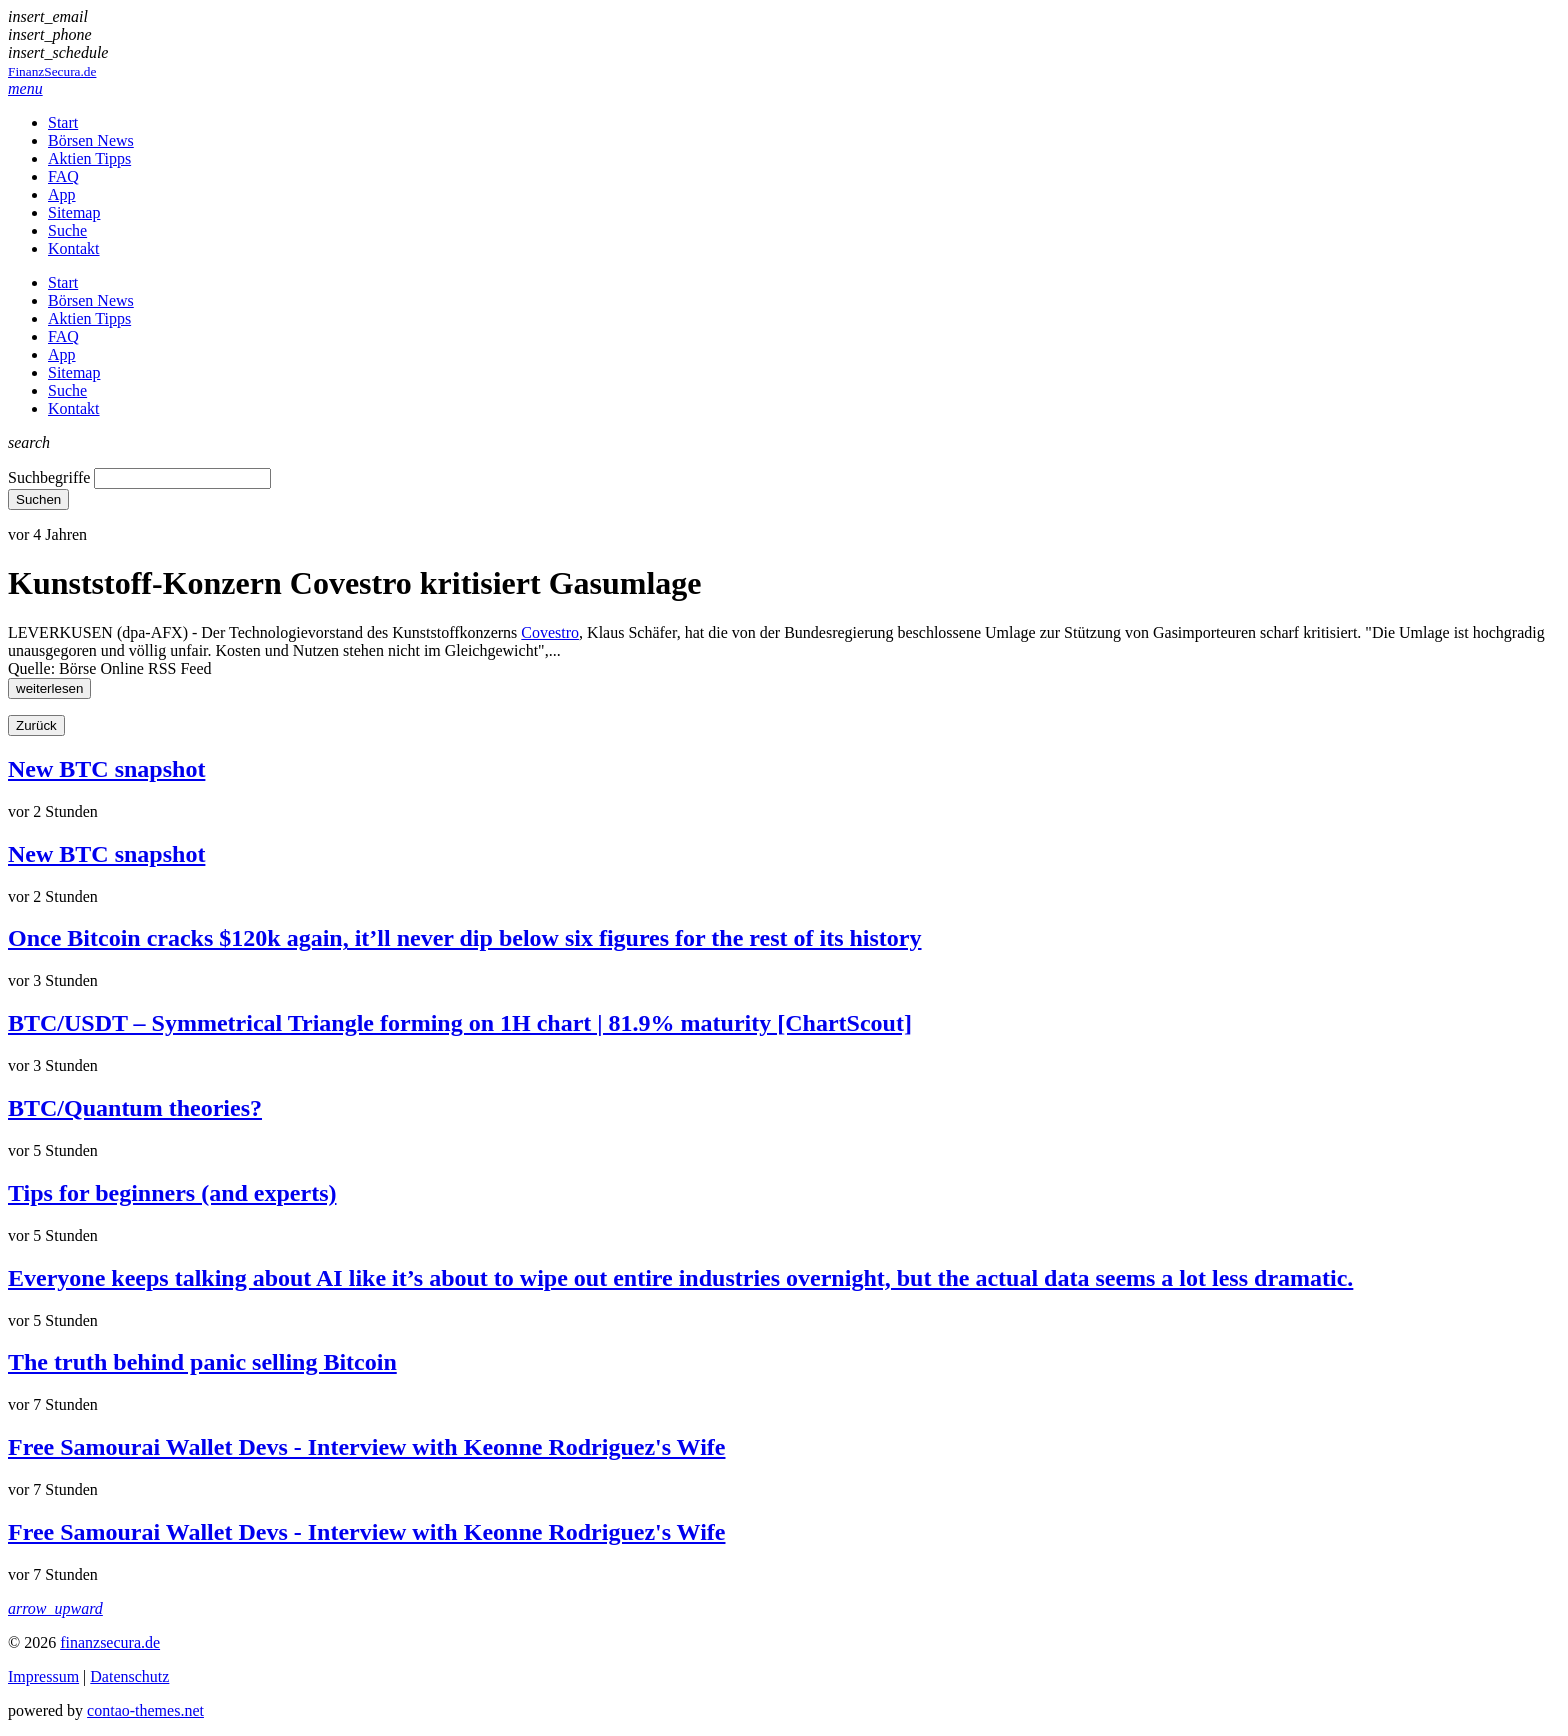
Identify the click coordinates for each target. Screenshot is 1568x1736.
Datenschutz (129, 1676)
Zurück (36, 725)
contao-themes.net (145, 1710)
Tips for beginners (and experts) (172, 1193)
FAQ (63, 176)
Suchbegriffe (49, 477)
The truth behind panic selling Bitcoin (202, 1362)
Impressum (43, 1676)
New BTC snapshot (106, 769)
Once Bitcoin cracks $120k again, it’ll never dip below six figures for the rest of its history (465, 938)
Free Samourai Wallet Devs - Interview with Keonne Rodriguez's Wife (366, 1447)
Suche (67, 230)
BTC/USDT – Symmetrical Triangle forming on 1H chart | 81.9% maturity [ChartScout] (460, 1023)
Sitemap (74, 212)
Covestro (550, 632)
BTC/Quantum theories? (135, 1108)
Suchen (38, 499)
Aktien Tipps (89, 158)
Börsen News (91, 140)
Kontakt (74, 248)
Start (63, 122)
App (62, 194)
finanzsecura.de (110, 1642)
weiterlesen (49, 688)
